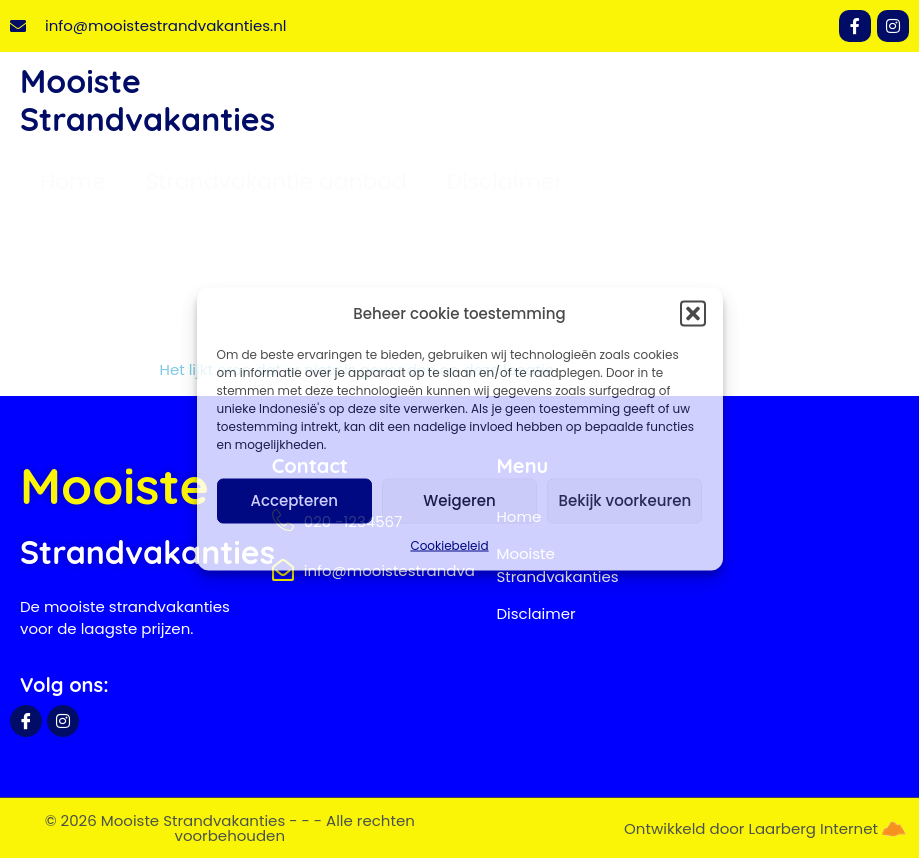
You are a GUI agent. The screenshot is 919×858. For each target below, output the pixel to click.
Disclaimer (505, 181)
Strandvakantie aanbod (276, 181)
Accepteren (293, 500)
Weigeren (459, 500)
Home (73, 181)
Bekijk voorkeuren (624, 500)
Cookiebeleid (449, 544)
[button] (693, 314)
